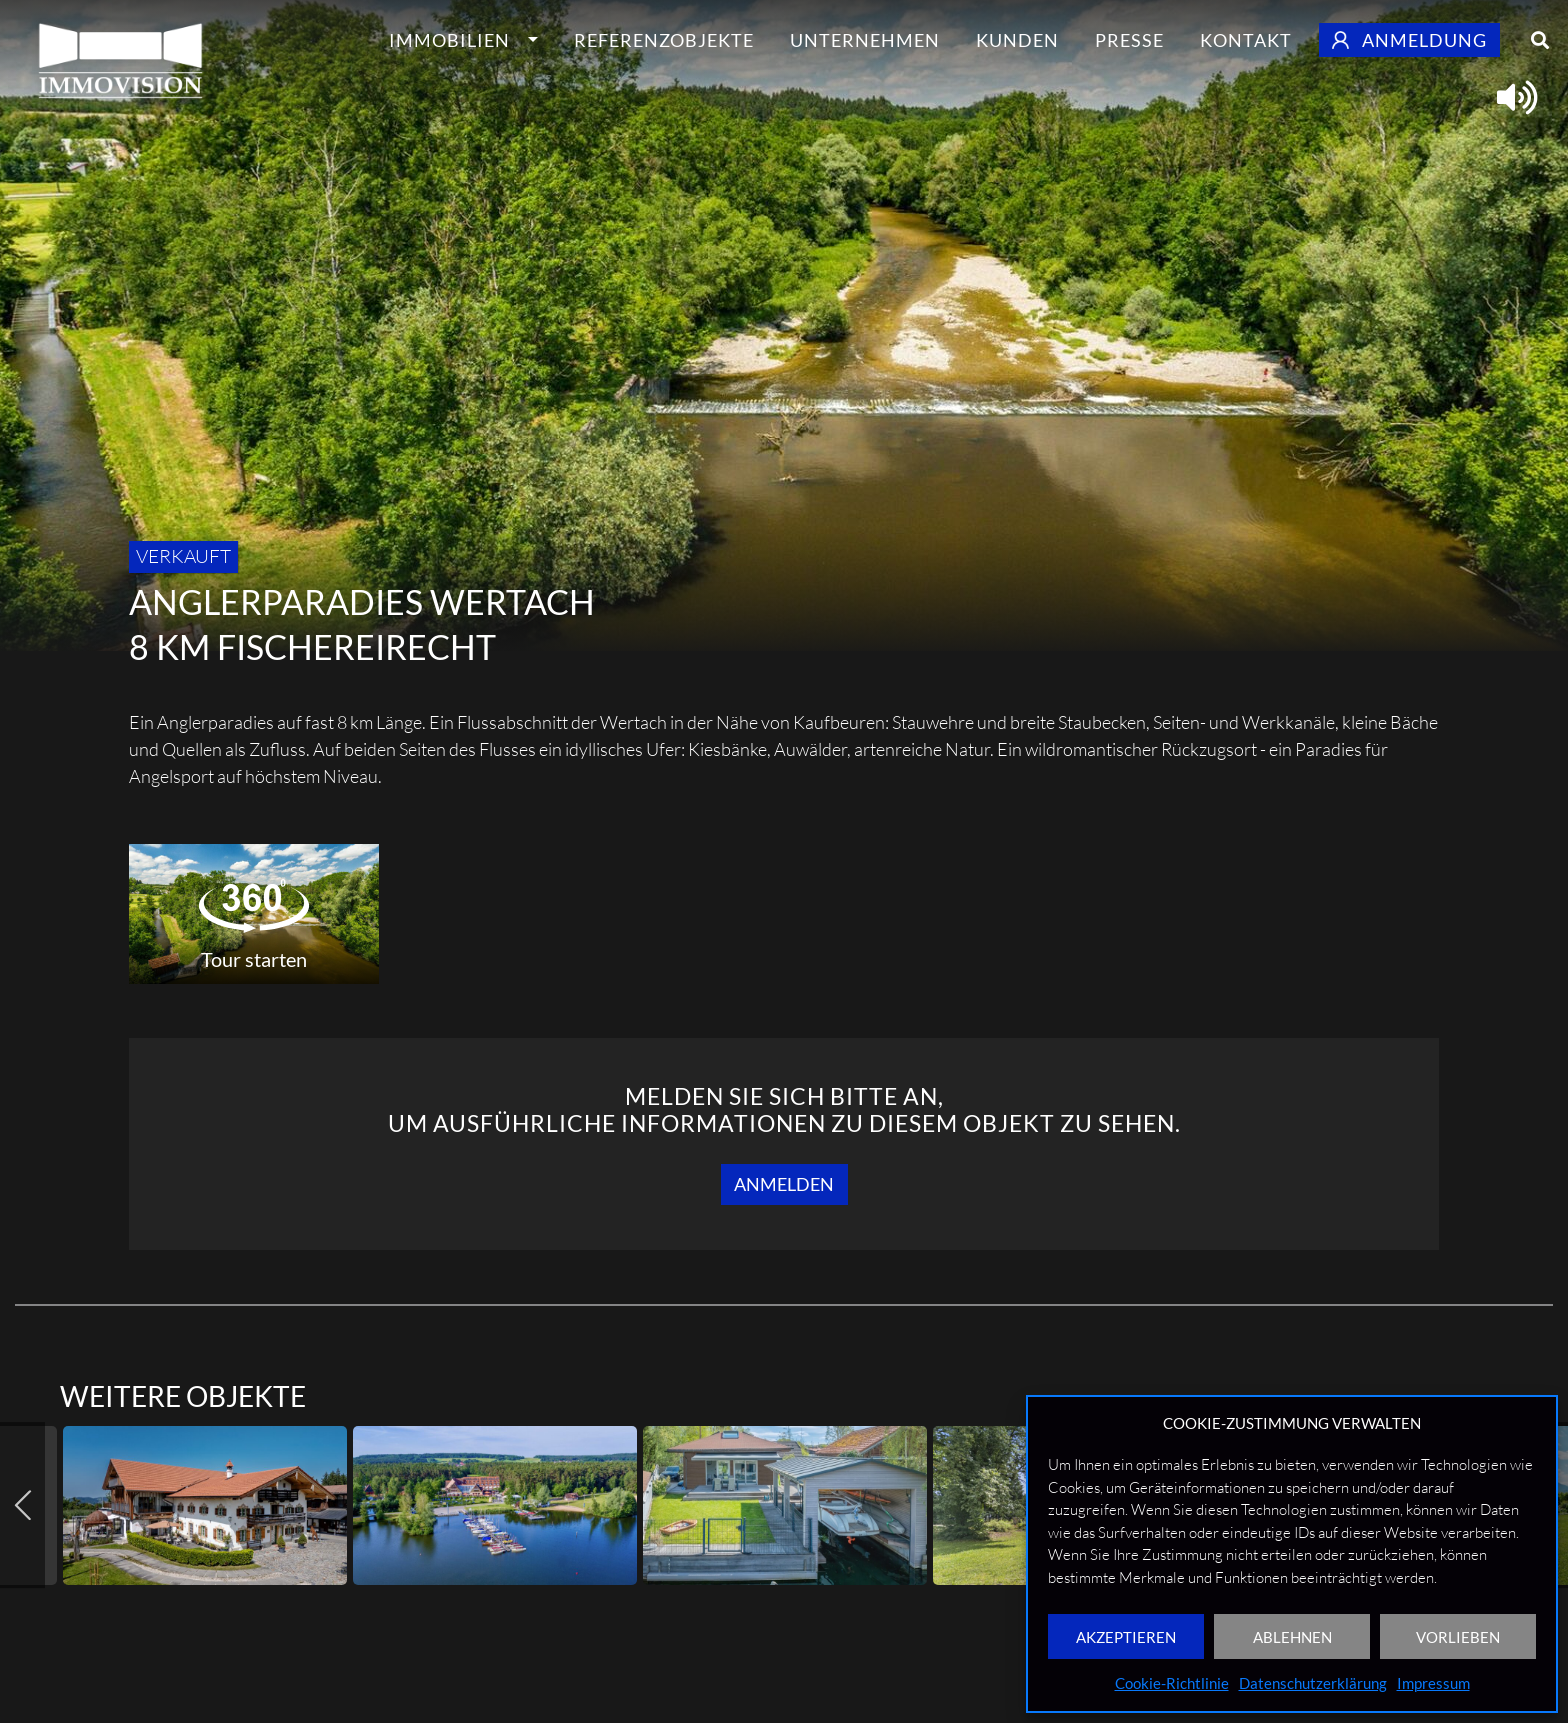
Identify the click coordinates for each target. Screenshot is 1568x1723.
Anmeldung (1409, 40)
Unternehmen (865, 40)
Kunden (1017, 40)
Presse (1129, 40)
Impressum (1433, 1683)
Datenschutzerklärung (1313, 1683)
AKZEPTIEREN (1126, 1637)
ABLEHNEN (1292, 1637)
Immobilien (449, 40)
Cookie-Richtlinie (1172, 1683)
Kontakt (1246, 40)
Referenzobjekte (664, 40)
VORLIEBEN (1458, 1637)
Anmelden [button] (784, 1184)
